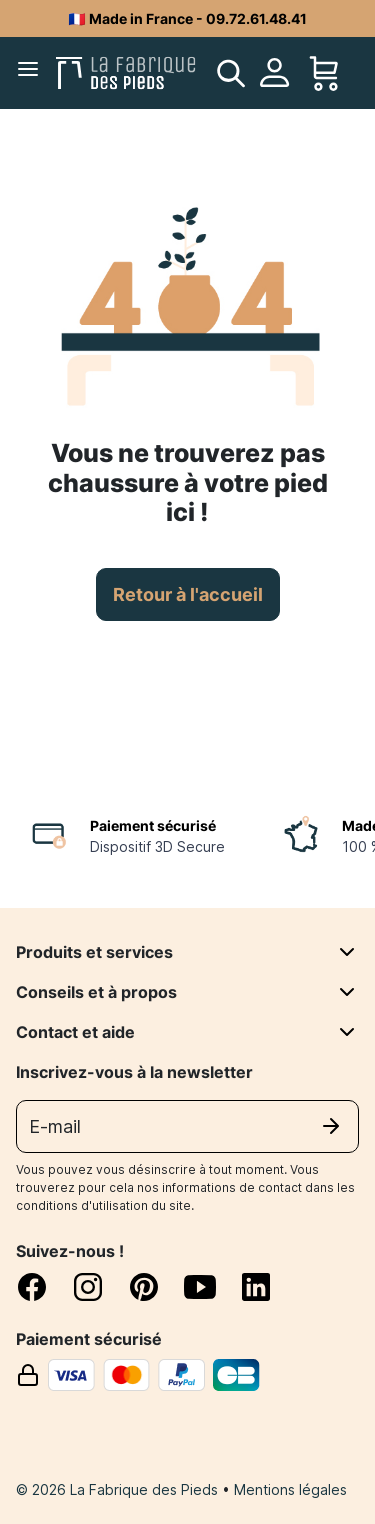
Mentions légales (290, 1489)
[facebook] (44, 1287)
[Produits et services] (347, 952)
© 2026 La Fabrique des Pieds (119, 1489)
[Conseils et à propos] (347, 992)
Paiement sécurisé (153, 825)
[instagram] (100, 1287)
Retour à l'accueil (188, 594)
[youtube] (212, 1287)
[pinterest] (156, 1287)
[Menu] (32, 73)
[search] (231, 73)
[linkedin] (256, 1287)
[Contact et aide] (347, 1032)
